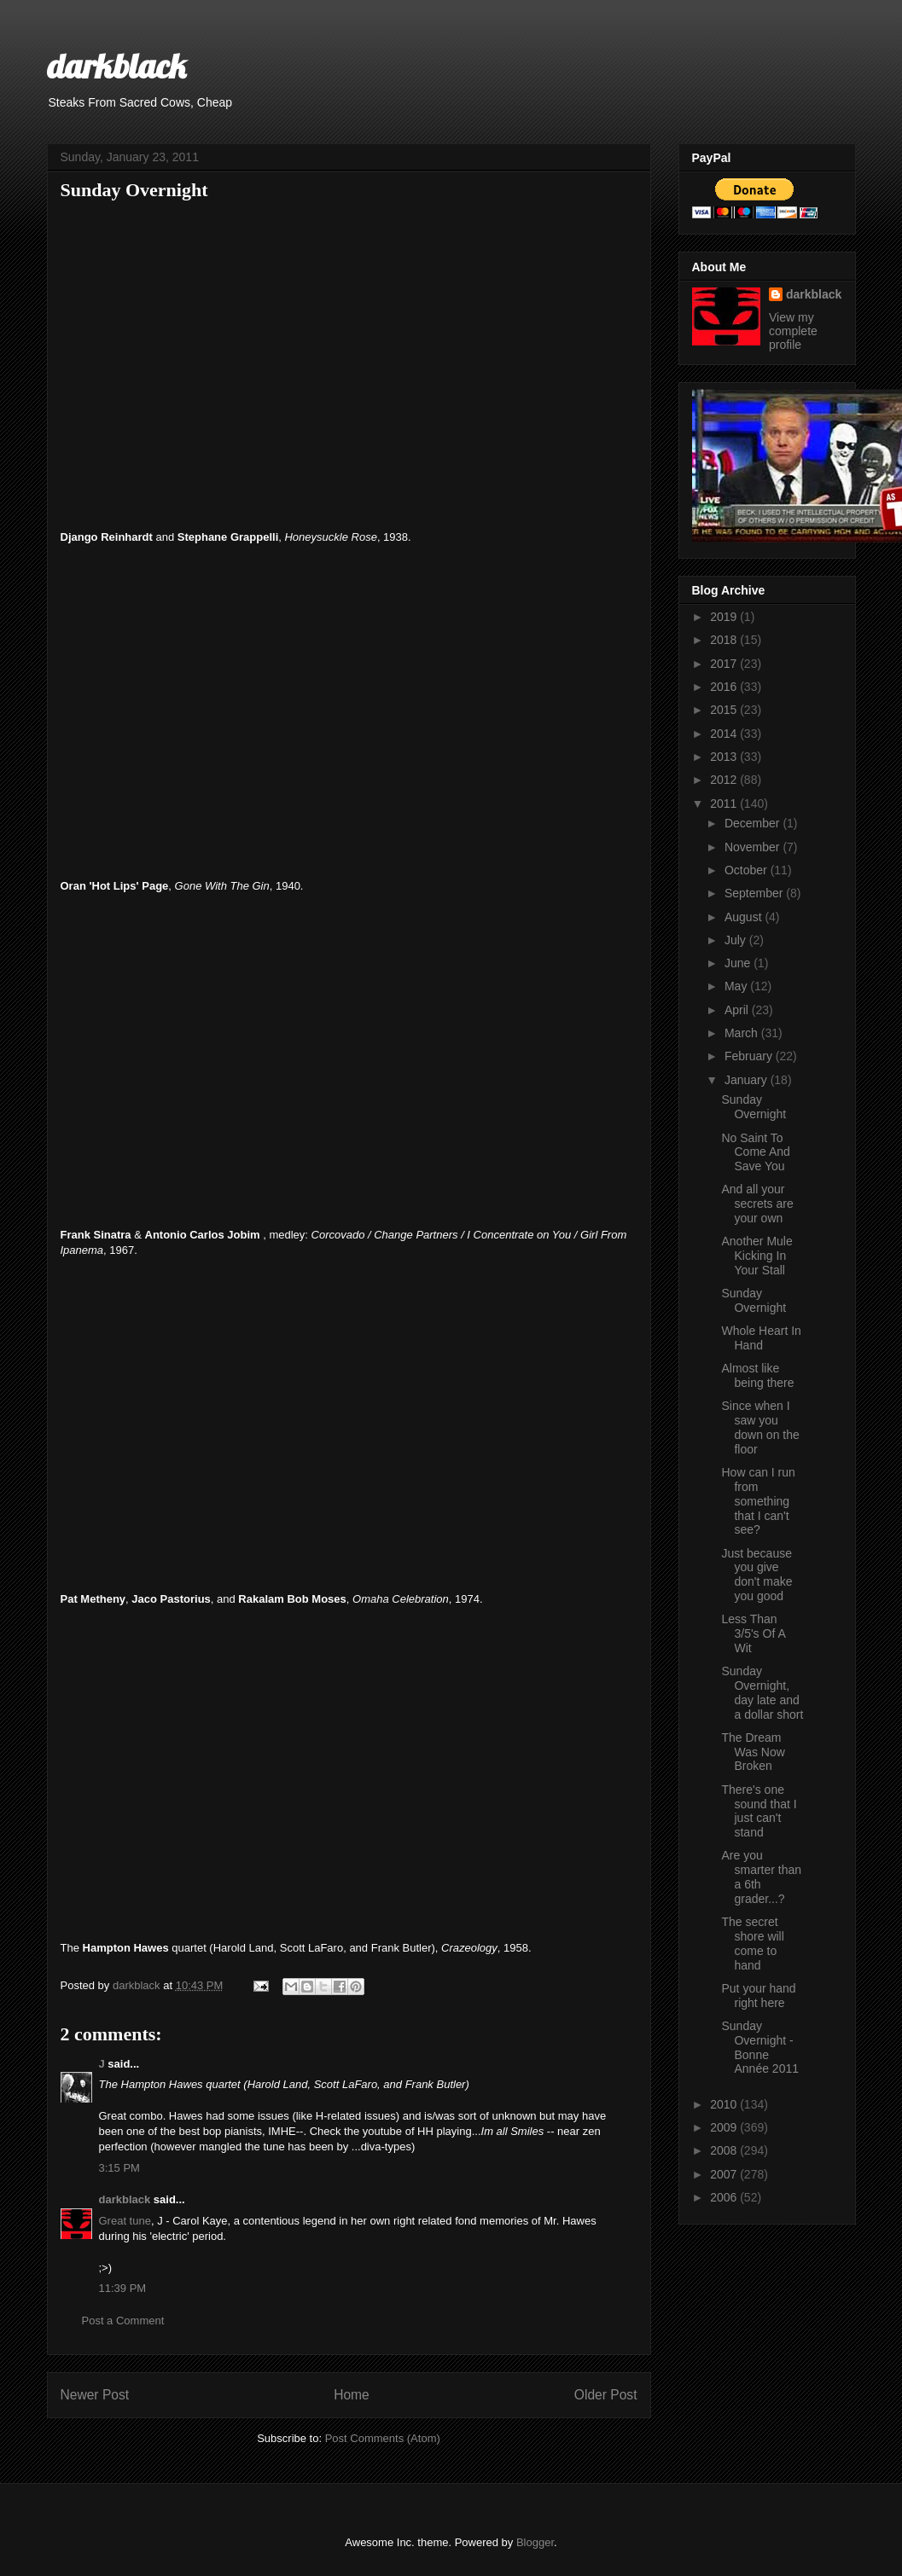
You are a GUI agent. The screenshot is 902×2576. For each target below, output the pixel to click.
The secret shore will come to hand (752, 1943)
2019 (725, 617)
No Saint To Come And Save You (755, 1152)
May (737, 986)
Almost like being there (757, 1375)
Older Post (605, 2394)
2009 (725, 2127)
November (754, 847)
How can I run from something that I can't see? (757, 1500)
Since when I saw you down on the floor (760, 1427)
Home (352, 2394)
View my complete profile (793, 330)
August (745, 917)
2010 (725, 2104)
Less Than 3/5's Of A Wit (753, 1633)
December (754, 823)
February (750, 1056)
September (755, 893)
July (737, 940)
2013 (725, 756)
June (739, 963)
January (748, 1080)
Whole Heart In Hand (760, 1338)
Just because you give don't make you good (756, 1574)
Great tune (125, 2220)
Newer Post (95, 2394)
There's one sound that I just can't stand (758, 1811)
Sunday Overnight (753, 1107)
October (748, 870)
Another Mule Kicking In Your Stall (756, 1255)
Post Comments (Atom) (382, 2438)
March (743, 1033)
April (738, 1010)
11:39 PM (123, 2288)
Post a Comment (123, 2320)
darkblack (116, 65)
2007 (725, 2174)
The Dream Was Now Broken (752, 1752)
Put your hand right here (758, 1995)
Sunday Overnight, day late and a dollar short (762, 1692)
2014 (725, 733)
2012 (725, 779)
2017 (725, 663)
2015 (725, 710)
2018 (725, 640)
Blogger (535, 2542)
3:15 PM (119, 2167)
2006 (725, 2197)
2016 (725, 686)
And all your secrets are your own (757, 1203)
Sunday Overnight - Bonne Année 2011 (760, 2047)
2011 (725, 803)
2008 (725, 2150)
